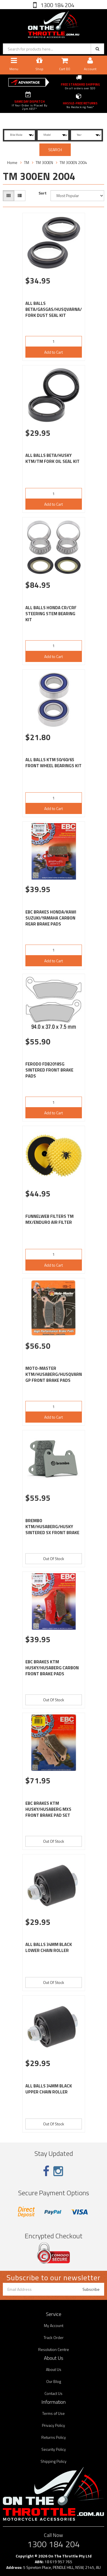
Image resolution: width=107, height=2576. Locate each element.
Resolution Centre (53, 2349)
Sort (43, 193)
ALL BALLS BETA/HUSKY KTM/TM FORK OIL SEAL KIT (52, 458)
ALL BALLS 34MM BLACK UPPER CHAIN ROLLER (48, 2089)
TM (26, 162)
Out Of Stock (53, 1559)
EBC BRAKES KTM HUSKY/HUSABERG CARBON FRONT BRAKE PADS (52, 1667)
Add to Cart (53, 352)
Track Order (54, 2337)
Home (12, 162)
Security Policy (53, 2449)
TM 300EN (44, 162)
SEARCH (55, 150)
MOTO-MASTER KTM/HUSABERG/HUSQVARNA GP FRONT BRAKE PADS (54, 1374)
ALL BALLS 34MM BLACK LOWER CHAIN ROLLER (48, 1947)
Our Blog (53, 2381)
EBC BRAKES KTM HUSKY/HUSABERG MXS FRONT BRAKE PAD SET (48, 1809)
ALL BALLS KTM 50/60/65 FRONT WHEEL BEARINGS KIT (53, 762)
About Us (53, 2369)
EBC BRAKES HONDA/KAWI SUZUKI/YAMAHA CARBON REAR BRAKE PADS (50, 918)
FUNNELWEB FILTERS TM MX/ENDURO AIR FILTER (49, 1219)
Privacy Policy (53, 2425)
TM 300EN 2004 (73, 162)
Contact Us (53, 2393)
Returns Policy (53, 2437)
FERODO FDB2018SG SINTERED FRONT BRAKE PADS (49, 1070)
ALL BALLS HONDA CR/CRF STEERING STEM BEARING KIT (50, 613)
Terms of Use (53, 2413)
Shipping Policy (53, 2461)
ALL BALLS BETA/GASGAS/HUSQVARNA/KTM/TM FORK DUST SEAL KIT (62, 309)
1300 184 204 (56, 5)
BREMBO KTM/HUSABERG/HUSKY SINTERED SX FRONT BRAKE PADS (52, 1529)
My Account (53, 2325)
